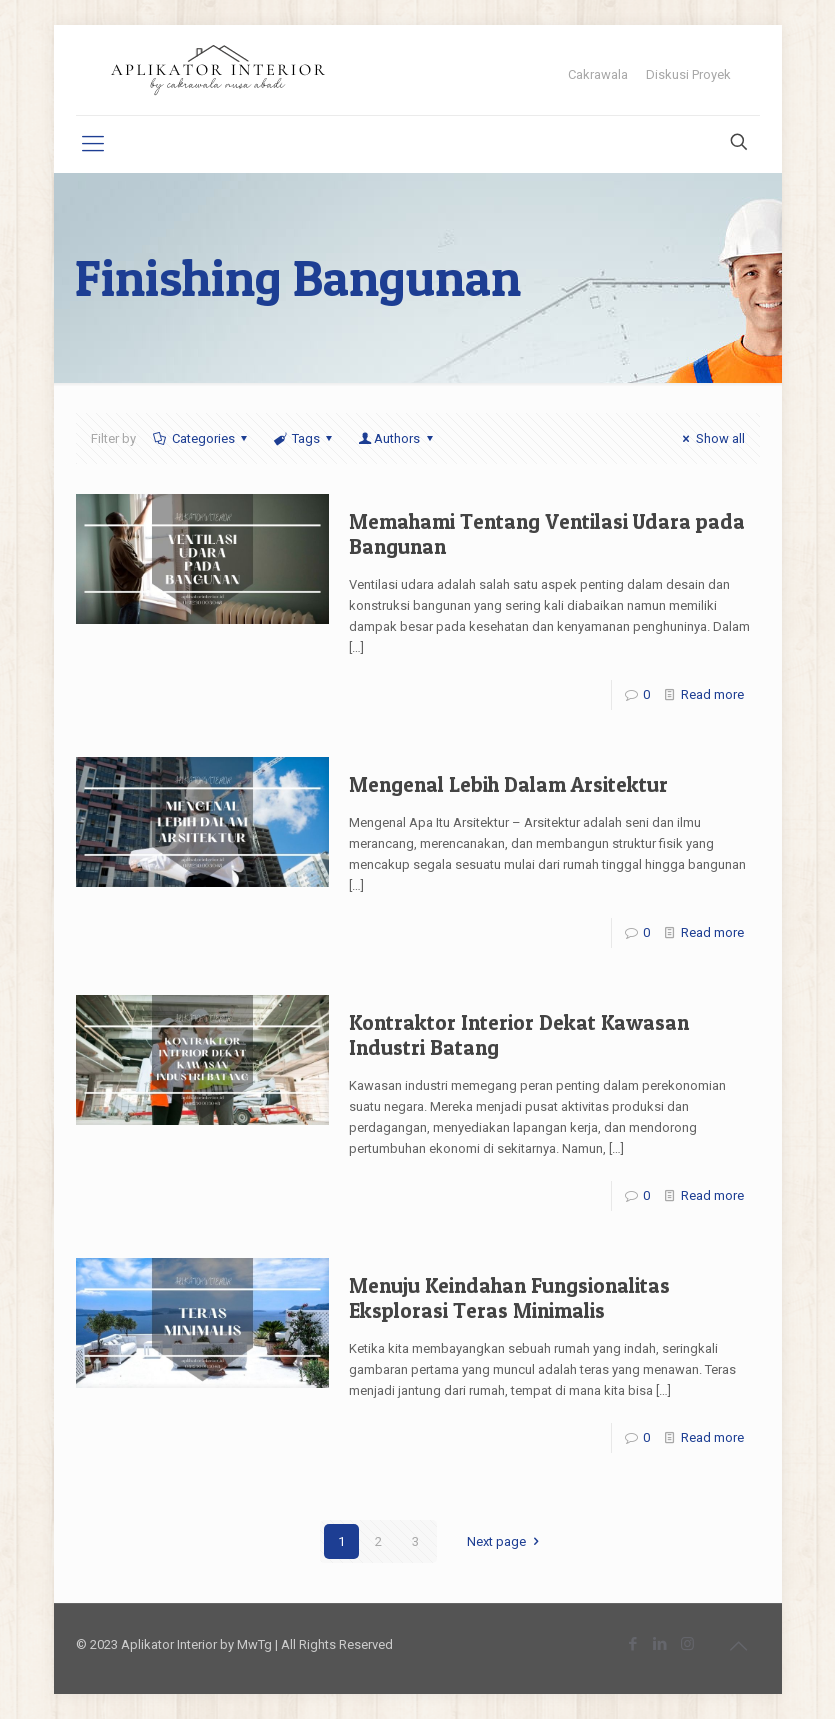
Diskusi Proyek (688, 74)
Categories (202, 438)
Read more (712, 694)
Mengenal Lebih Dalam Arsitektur (508, 784)
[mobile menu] (93, 144)
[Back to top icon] (739, 1646)
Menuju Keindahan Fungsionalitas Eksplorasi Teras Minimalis (509, 1298)
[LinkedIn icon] (660, 1644)
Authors (397, 438)
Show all (710, 438)
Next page (505, 1541)
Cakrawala (598, 74)
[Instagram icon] (687, 1644)
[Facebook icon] (633, 1644)
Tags (304, 438)
